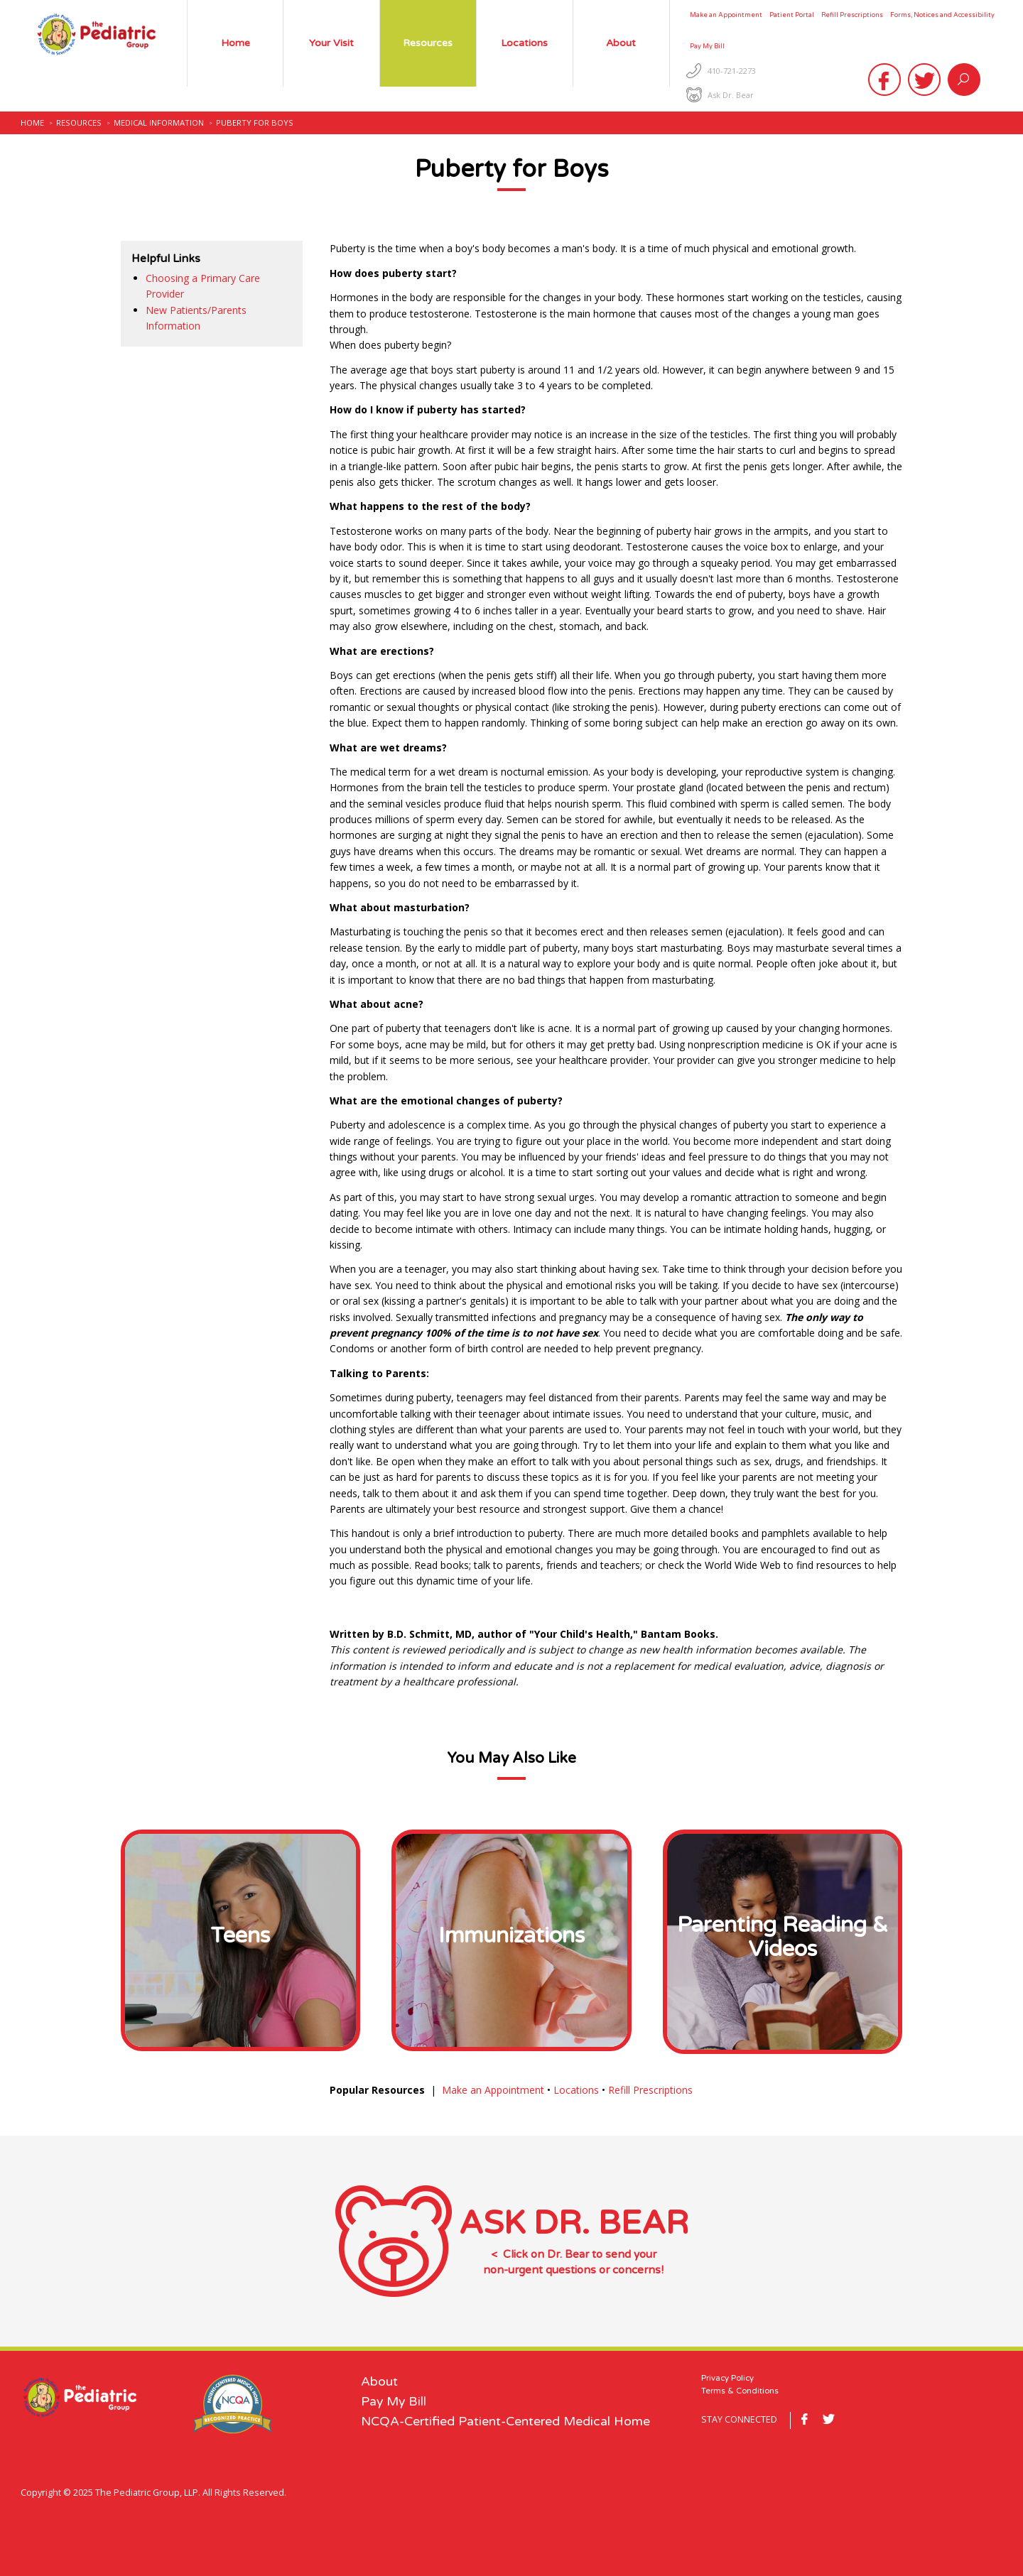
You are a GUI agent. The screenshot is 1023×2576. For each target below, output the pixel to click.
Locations (576, 2090)
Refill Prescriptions (650, 2090)
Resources (79, 122)
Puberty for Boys (254, 122)
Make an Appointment (493, 2090)
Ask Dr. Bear (731, 94)
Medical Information (159, 122)
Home (32, 122)
